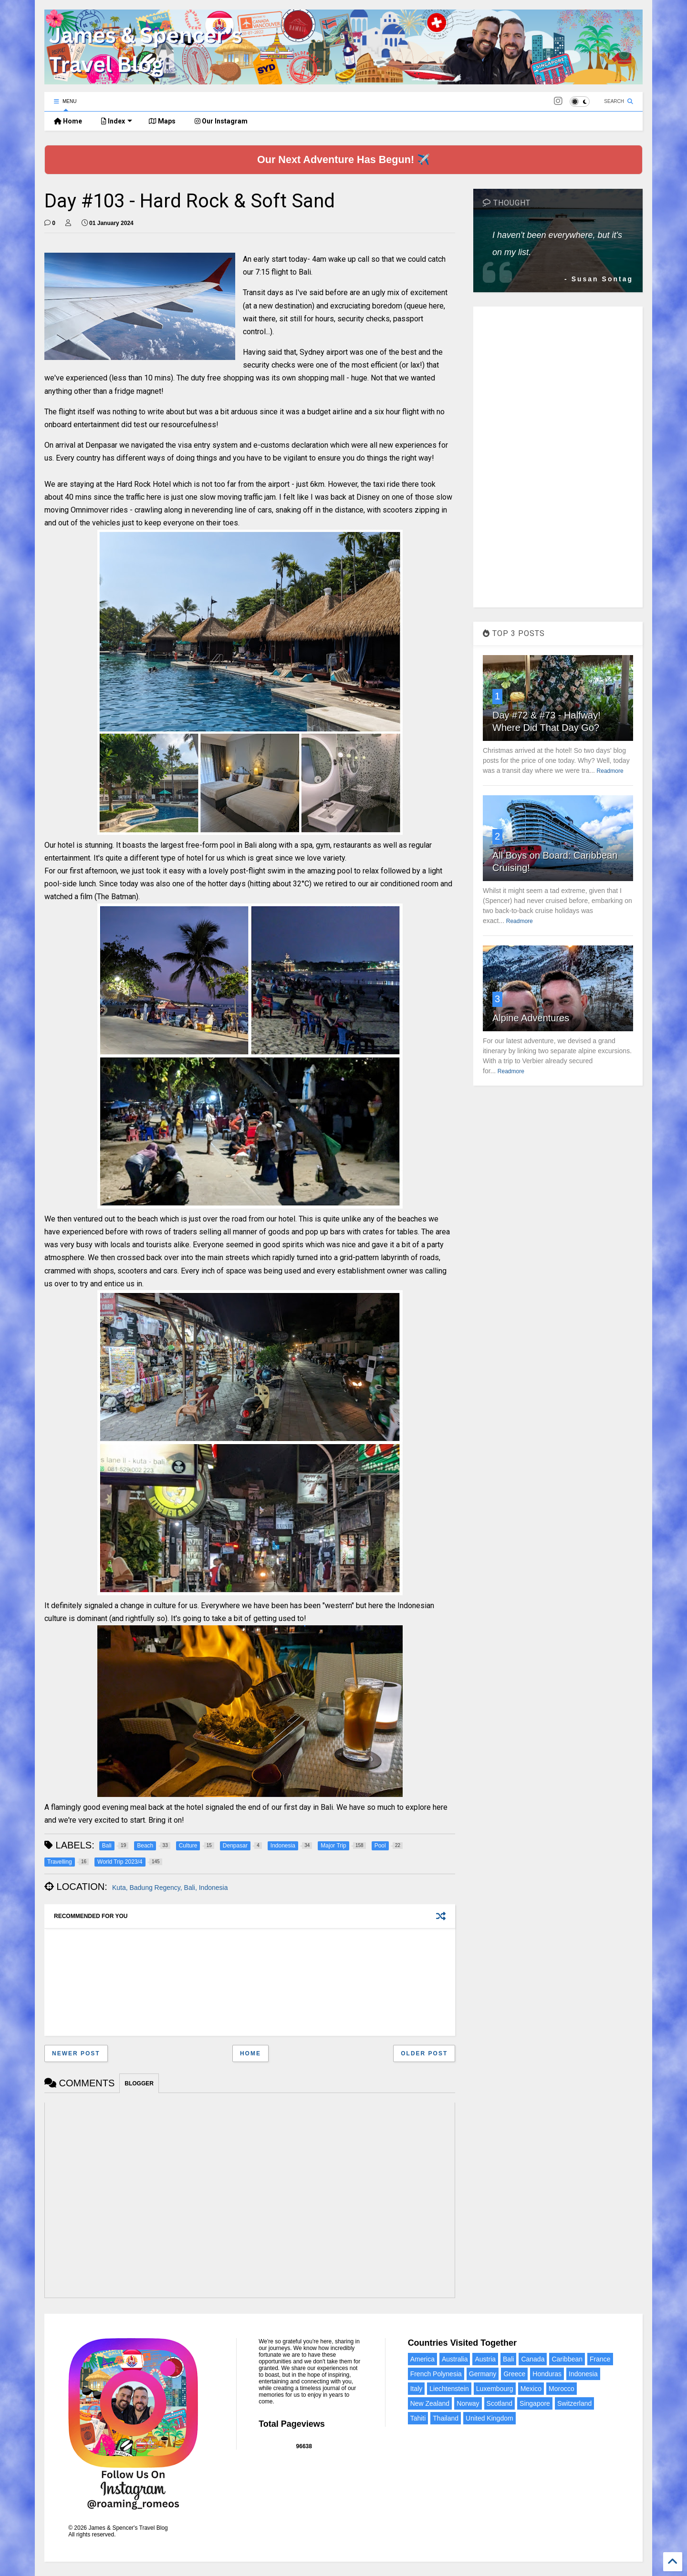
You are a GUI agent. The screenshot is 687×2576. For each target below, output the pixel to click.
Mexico (530, 2388)
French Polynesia (436, 2374)
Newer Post (76, 2053)
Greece (514, 2374)
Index (116, 121)
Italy (416, 2388)
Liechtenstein (449, 2388)
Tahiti (418, 2418)
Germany (483, 2374)
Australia (455, 2359)
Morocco (561, 2388)
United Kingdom (489, 2418)
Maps (162, 121)
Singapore (535, 2403)
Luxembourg (494, 2388)
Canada (532, 2359)
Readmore (610, 771)
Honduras (547, 2374)
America (422, 2359)
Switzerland (574, 2403)
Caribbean (567, 2359)
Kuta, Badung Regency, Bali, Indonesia (170, 1887)
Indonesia (583, 2374)
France (600, 2359)
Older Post (424, 2053)
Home (68, 121)
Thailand (445, 2418)
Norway (468, 2403)
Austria (485, 2359)
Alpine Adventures (530, 1018)
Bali (508, 2359)
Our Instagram (221, 121)
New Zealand (430, 2403)
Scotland (499, 2403)
